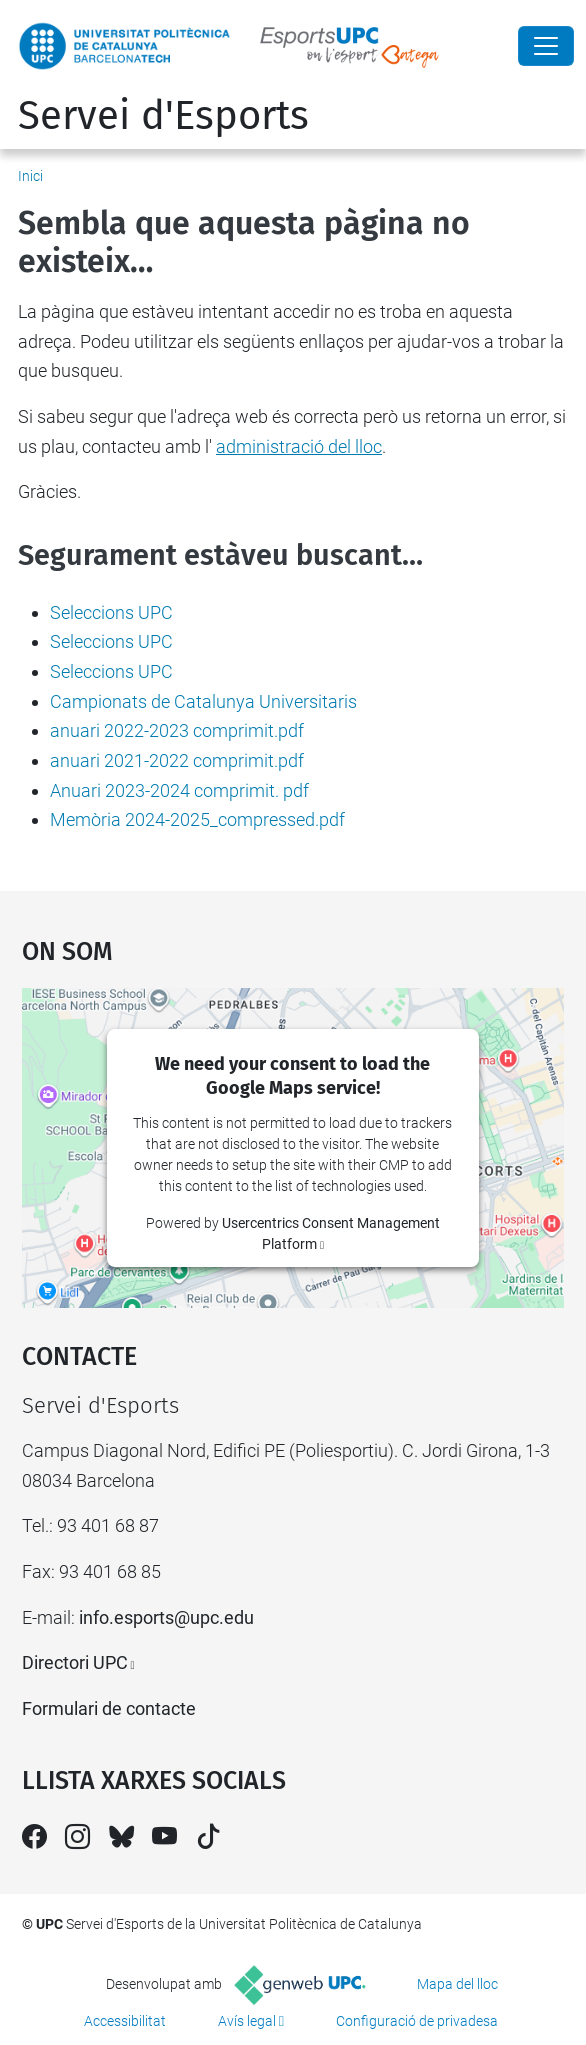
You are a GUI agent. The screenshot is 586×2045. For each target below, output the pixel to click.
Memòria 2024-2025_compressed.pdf (197, 819)
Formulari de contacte (109, 1708)
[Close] (546, 46)
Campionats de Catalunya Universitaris (203, 701)
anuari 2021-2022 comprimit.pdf (177, 760)
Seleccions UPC (111, 612)
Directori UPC (75, 1662)
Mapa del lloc (457, 1984)
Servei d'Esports (163, 116)
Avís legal (247, 2021)
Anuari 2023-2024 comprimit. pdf (179, 790)
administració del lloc (299, 446)
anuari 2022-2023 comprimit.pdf (177, 730)
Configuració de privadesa (417, 2021)
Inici (30, 176)
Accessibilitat (125, 2021)
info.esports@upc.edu (166, 1617)
